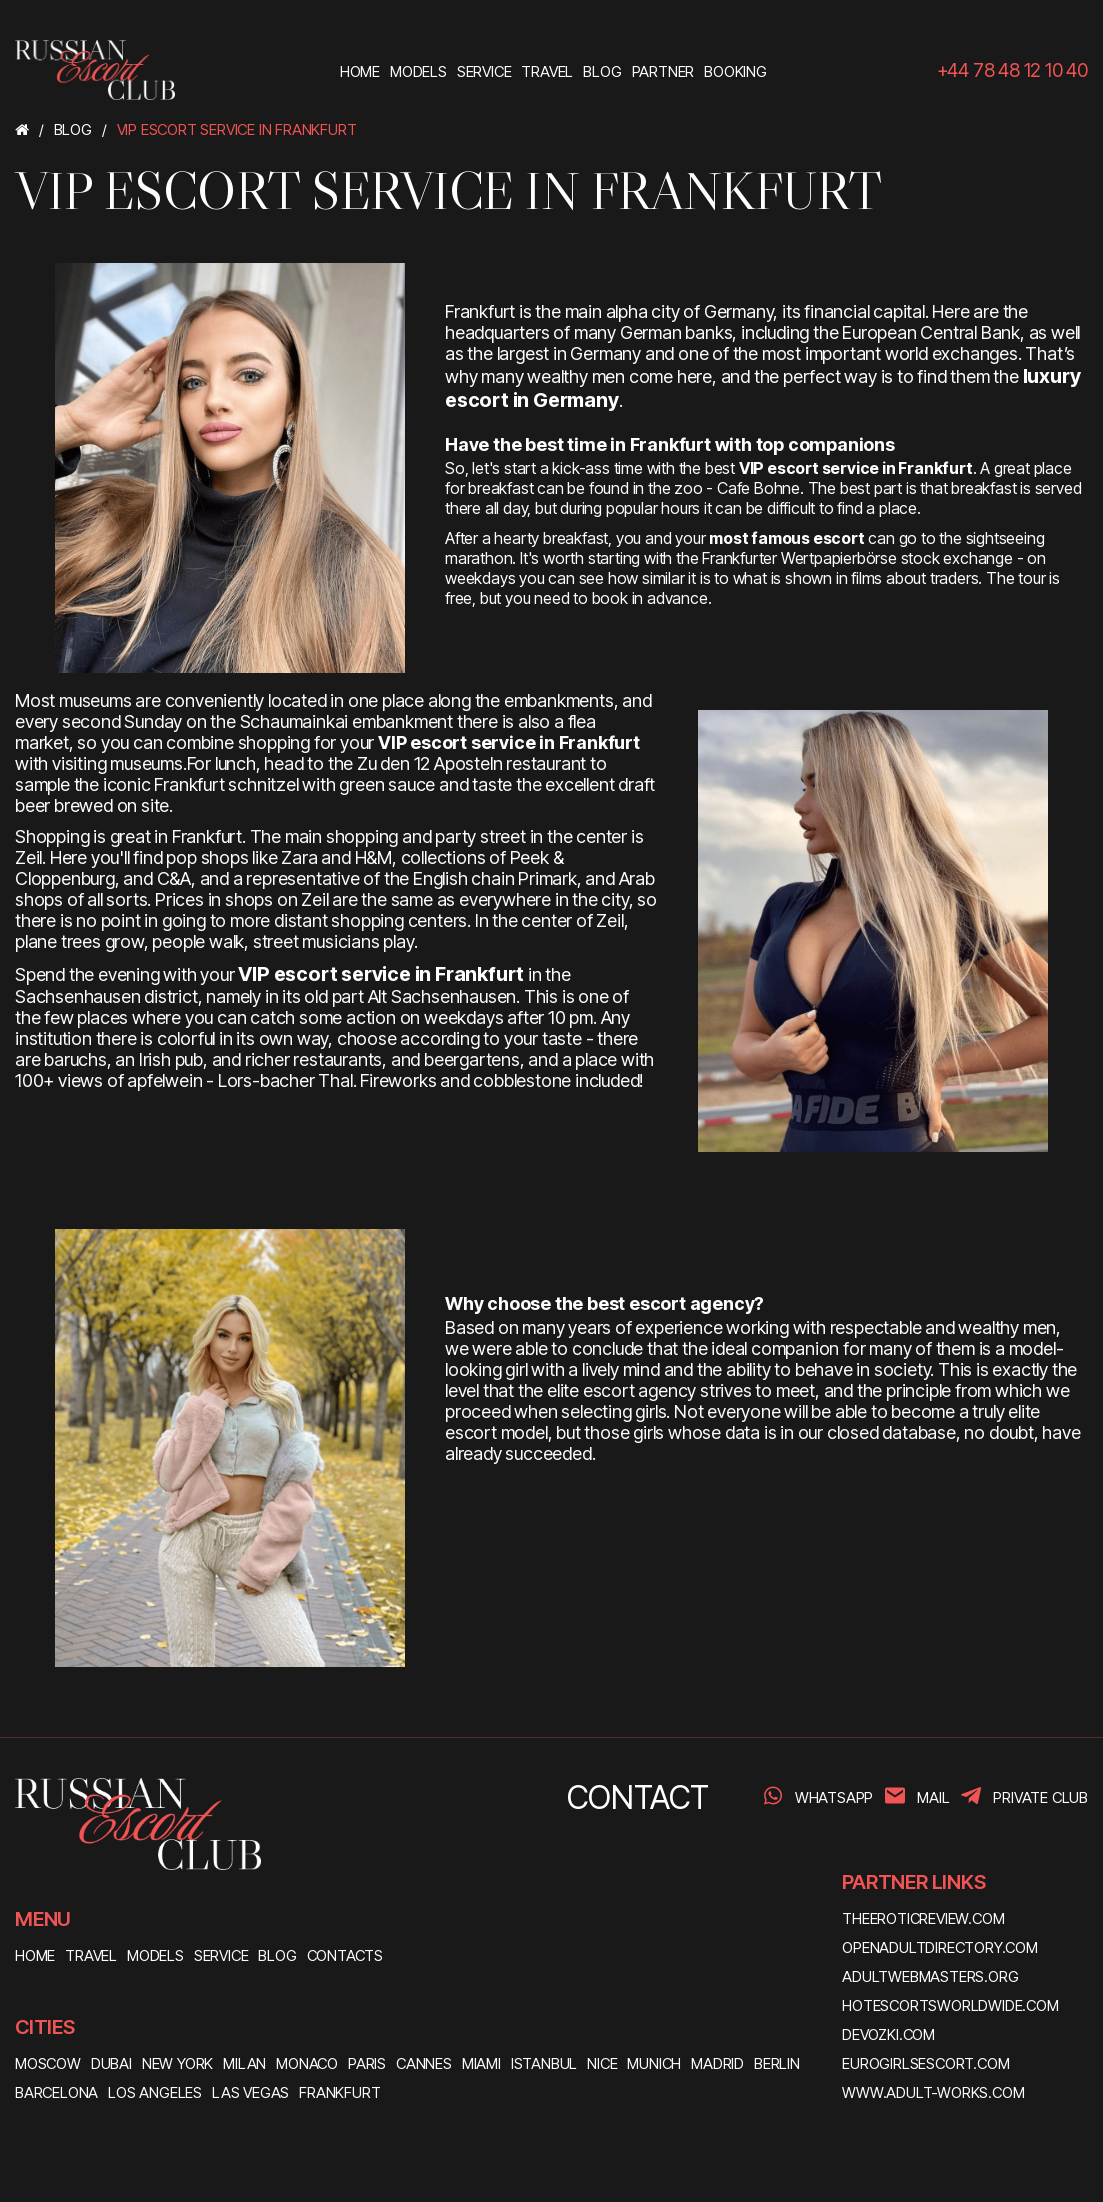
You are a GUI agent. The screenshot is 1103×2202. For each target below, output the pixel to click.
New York (177, 2063)
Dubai (111, 2063)
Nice (602, 2063)
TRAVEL (91, 1955)
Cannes (424, 2063)
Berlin (777, 2063)
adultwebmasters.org (930, 1976)
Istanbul (544, 2063)
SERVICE (221, 1955)
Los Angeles (155, 2092)
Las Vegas (250, 2092)
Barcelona (56, 2092)
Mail (933, 1797)
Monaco (307, 2063)
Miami (481, 2063)
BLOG (277, 1955)
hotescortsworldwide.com (950, 2005)
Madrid (717, 2063)
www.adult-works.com (933, 2092)
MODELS (155, 1955)
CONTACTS (345, 1955)
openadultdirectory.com (940, 1947)
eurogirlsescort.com (925, 2063)
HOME (35, 1955)
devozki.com (888, 2034)
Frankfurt (339, 2092)
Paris (367, 2063)
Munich (654, 2063)
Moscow (48, 2063)
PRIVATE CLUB (1040, 1797)
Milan (244, 2063)
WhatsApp (834, 1797)
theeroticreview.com (923, 1918)
